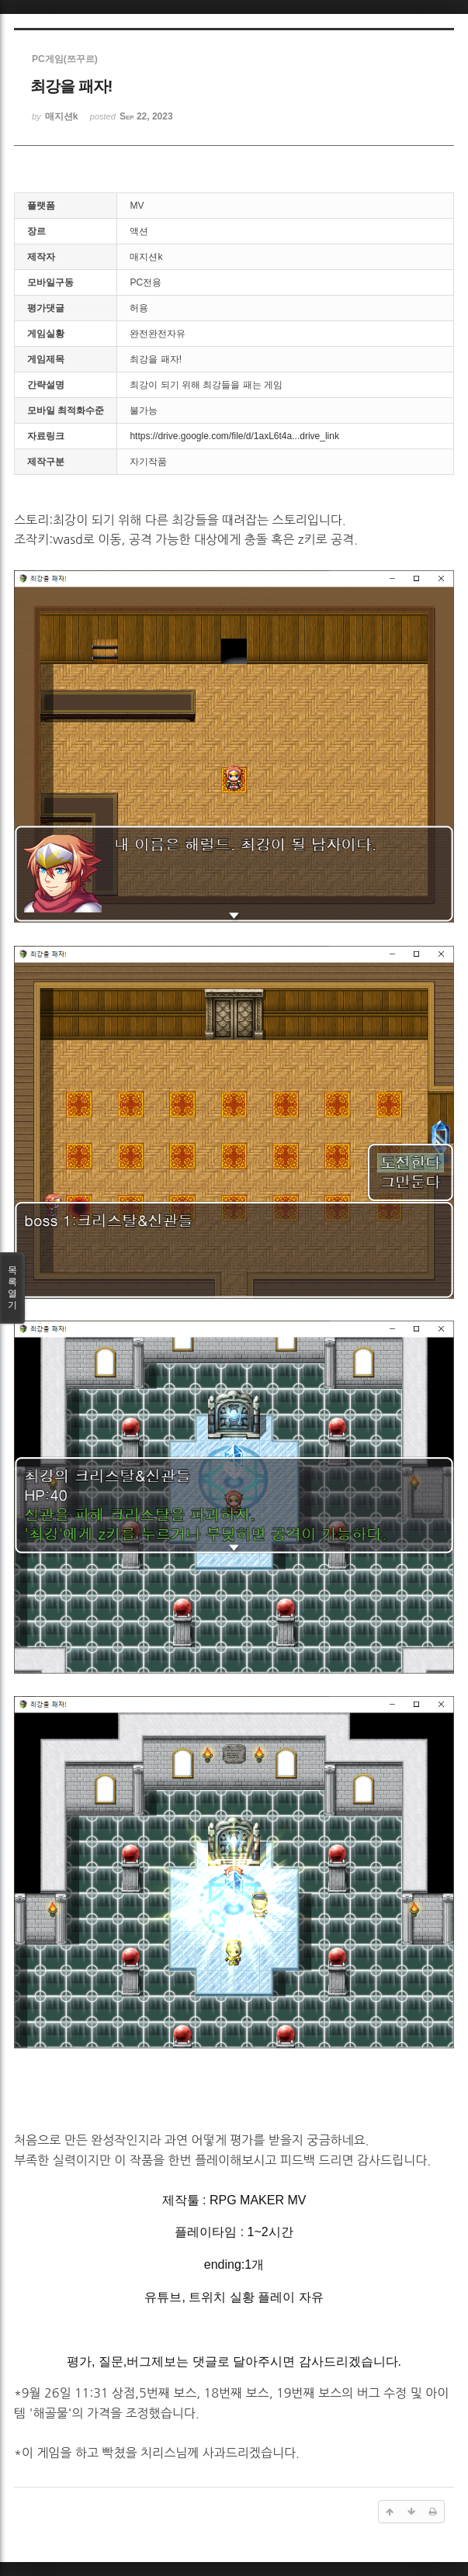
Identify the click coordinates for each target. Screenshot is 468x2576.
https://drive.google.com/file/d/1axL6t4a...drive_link (234, 436)
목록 (12, 1288)
